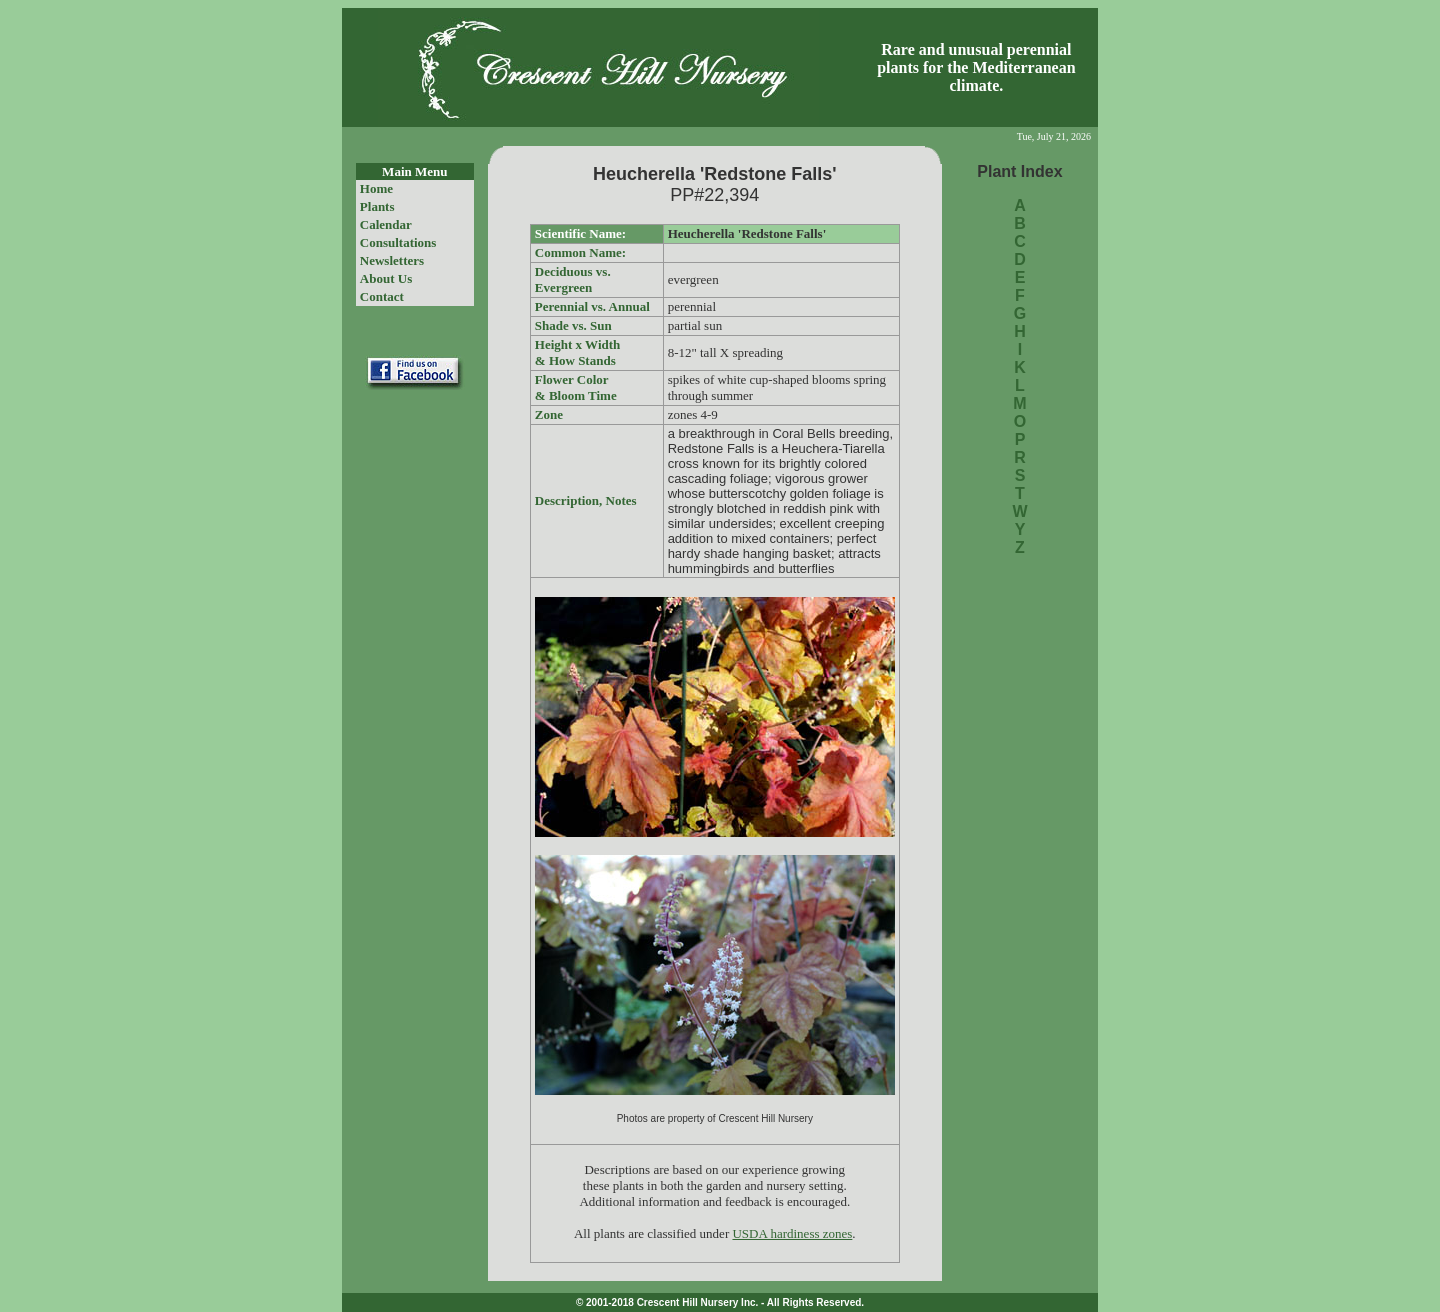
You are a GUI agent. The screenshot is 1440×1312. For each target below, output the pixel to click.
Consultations (398, 242)
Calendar (386, 224)
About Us (386, 278)
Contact (382, 296)
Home (376, 188)
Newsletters (392, 260)
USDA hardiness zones (792, 1233)
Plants (377, 206)
